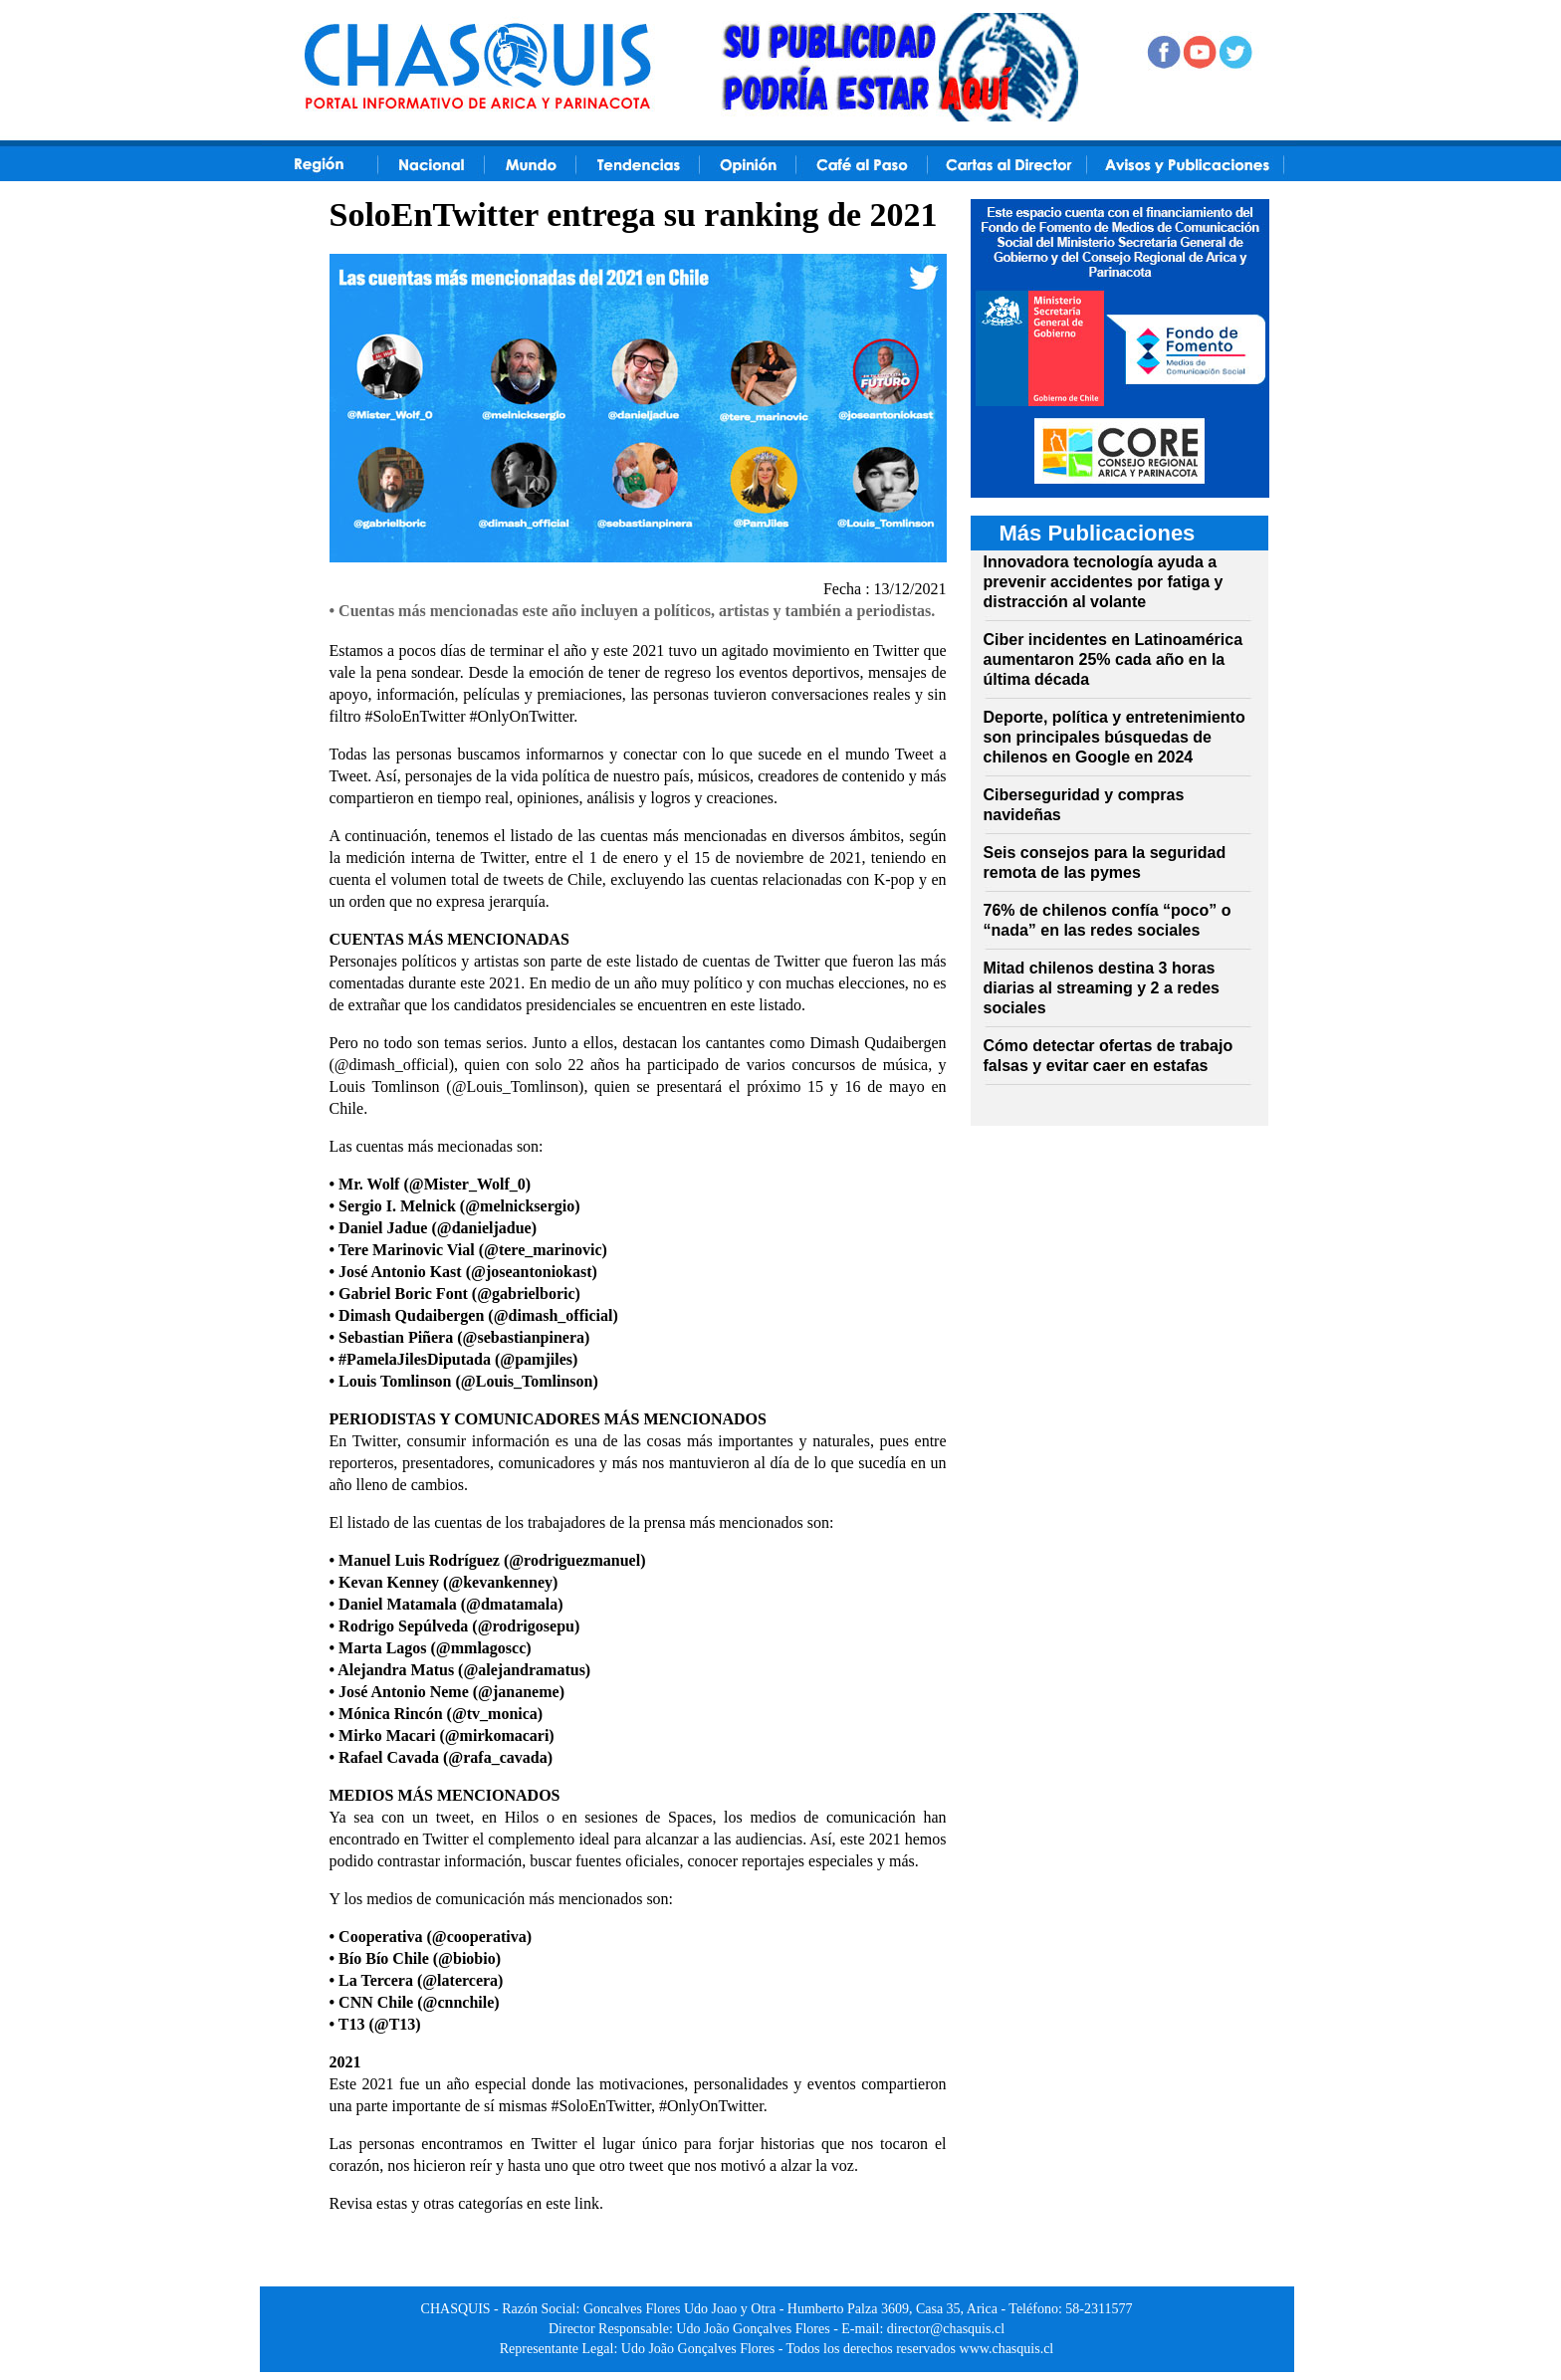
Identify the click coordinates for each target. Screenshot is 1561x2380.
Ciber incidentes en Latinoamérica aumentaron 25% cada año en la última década (1113, 659)
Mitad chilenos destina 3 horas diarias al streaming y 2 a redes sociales (1102, 988)
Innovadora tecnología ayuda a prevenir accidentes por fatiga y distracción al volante (1104, 581)
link (586, 2203)
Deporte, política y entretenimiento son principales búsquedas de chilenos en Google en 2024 (1114, 737)
